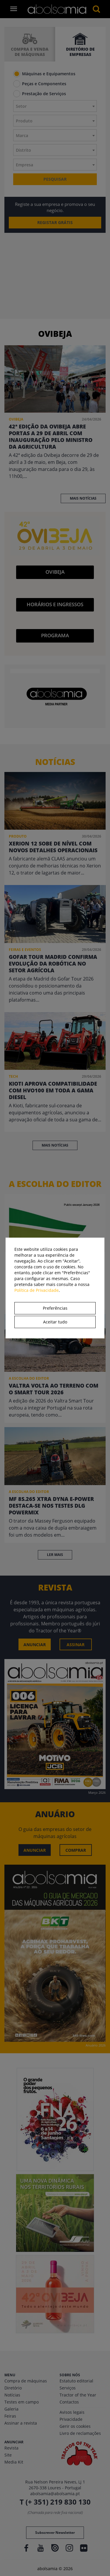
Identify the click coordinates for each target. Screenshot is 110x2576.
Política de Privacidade (36, 1290)
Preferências (55, 1308)
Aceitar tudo (55, 1322)
